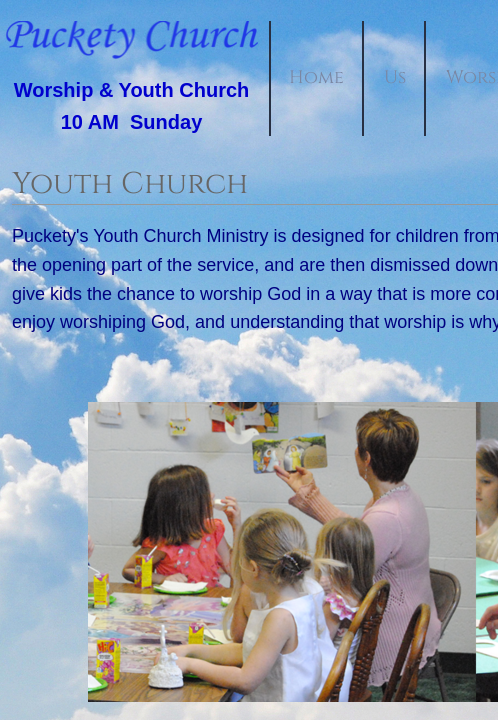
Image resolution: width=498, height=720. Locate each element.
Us (395, 77)
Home (316, 77)
